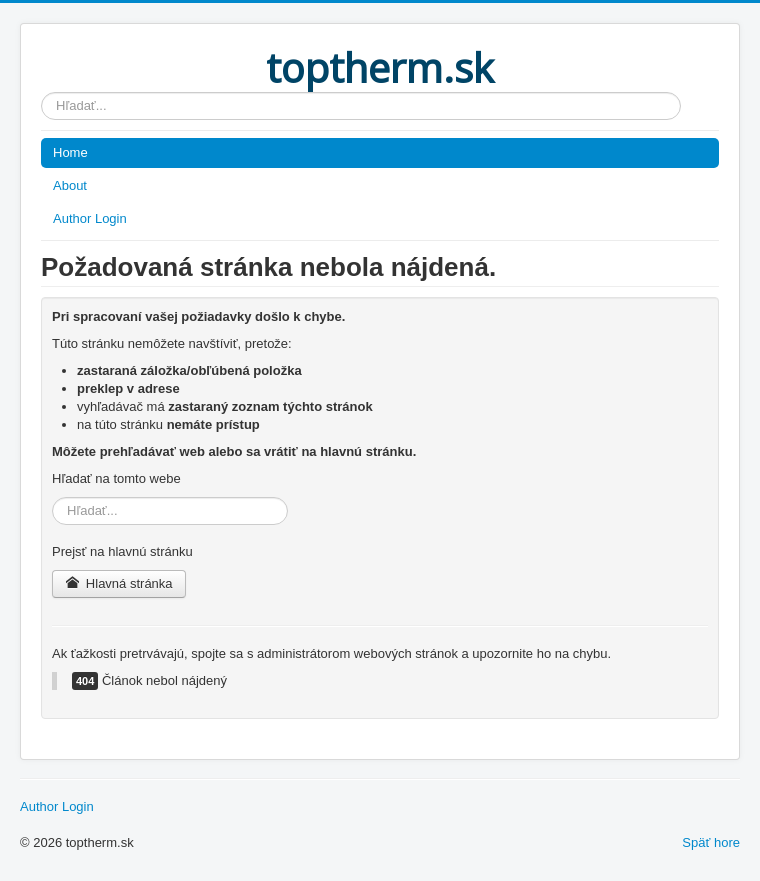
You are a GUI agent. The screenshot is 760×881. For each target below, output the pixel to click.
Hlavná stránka (119, 583)
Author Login (90, 218)
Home (70, 152)
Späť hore (711, 842)
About (70, 185)
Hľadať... (41, 92)
